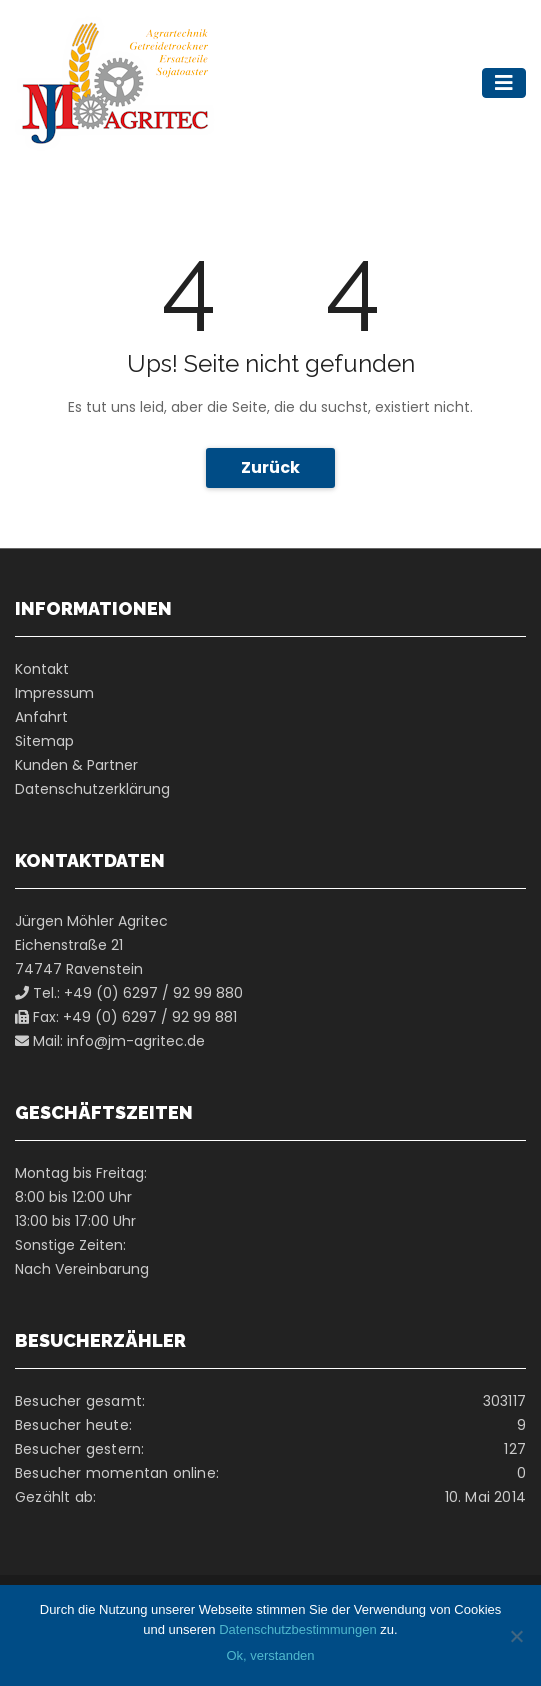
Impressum (54, 693)
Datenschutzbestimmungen (298, 1629)
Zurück (270, 467)
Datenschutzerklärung (92, 789)
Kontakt (42, 669)
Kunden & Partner (76, 765)
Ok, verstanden (270, 1655)
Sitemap (44, 741)
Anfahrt (41, 717)
